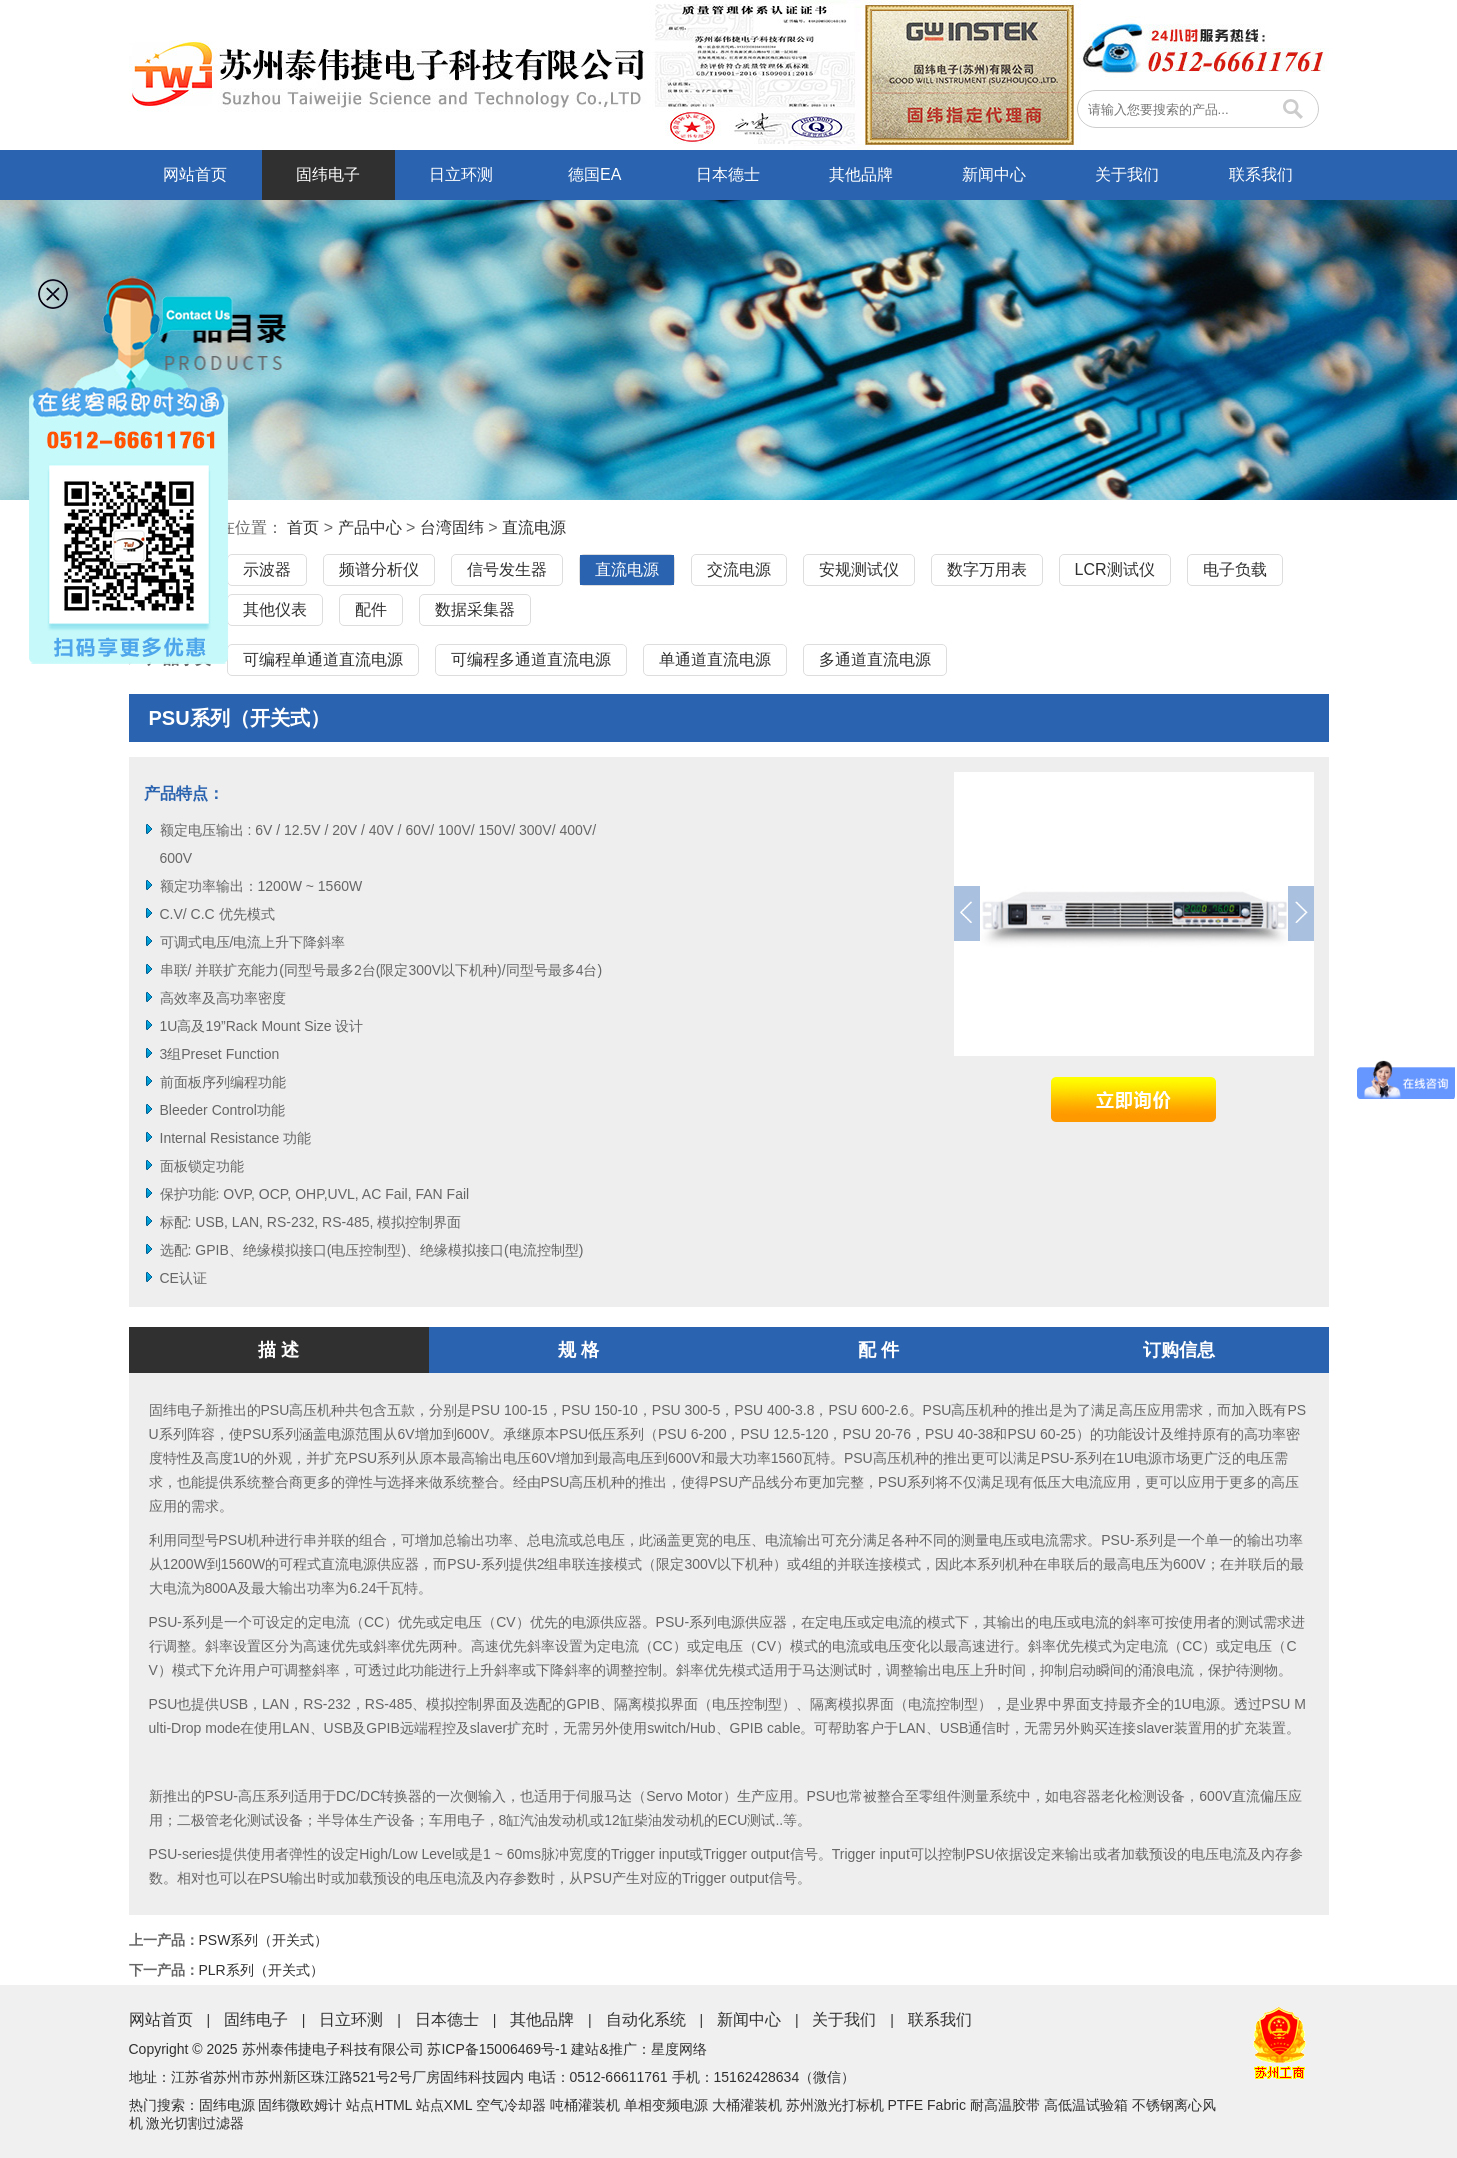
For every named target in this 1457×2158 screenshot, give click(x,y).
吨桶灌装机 (585, 2105)
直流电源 (534, 527)
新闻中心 (994, 174)
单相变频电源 (666, 2105)
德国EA (594, 174)
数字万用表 (987, 569)
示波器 (267, 569)
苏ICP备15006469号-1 (497, 2049)
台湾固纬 (452, 527)
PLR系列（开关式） (261, 1970)
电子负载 (1235, 569)
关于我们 (1127, 174)
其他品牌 (861, 174)
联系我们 (1261, 174)
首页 (303, 527)
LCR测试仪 (1115, 569)
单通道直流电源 (715, 659)
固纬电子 (328, 174)
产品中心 (370, 527)
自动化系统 (646, 2019)
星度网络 (679, 2049)
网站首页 (195, 174)
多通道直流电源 (875, 659)
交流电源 (739, 569)
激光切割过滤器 (195, 2123)
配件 (371, 609)
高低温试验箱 (1086, 2105)
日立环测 (461, 174)
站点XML (444, 2105)
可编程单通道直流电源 (323, 659)
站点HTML (379, 2105)
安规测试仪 (859, 569)
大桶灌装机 (747, 2105)
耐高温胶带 (1005, 2105)
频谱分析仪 (379, 569)
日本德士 (728, 174)
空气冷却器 (511, 2105)
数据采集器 (475, 609)
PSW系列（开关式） (264, 1940)
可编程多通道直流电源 (531, 659)
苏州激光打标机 (835, 2105)
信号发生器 (507, 569)
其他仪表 (275, 609)
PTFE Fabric (926, 2105)
